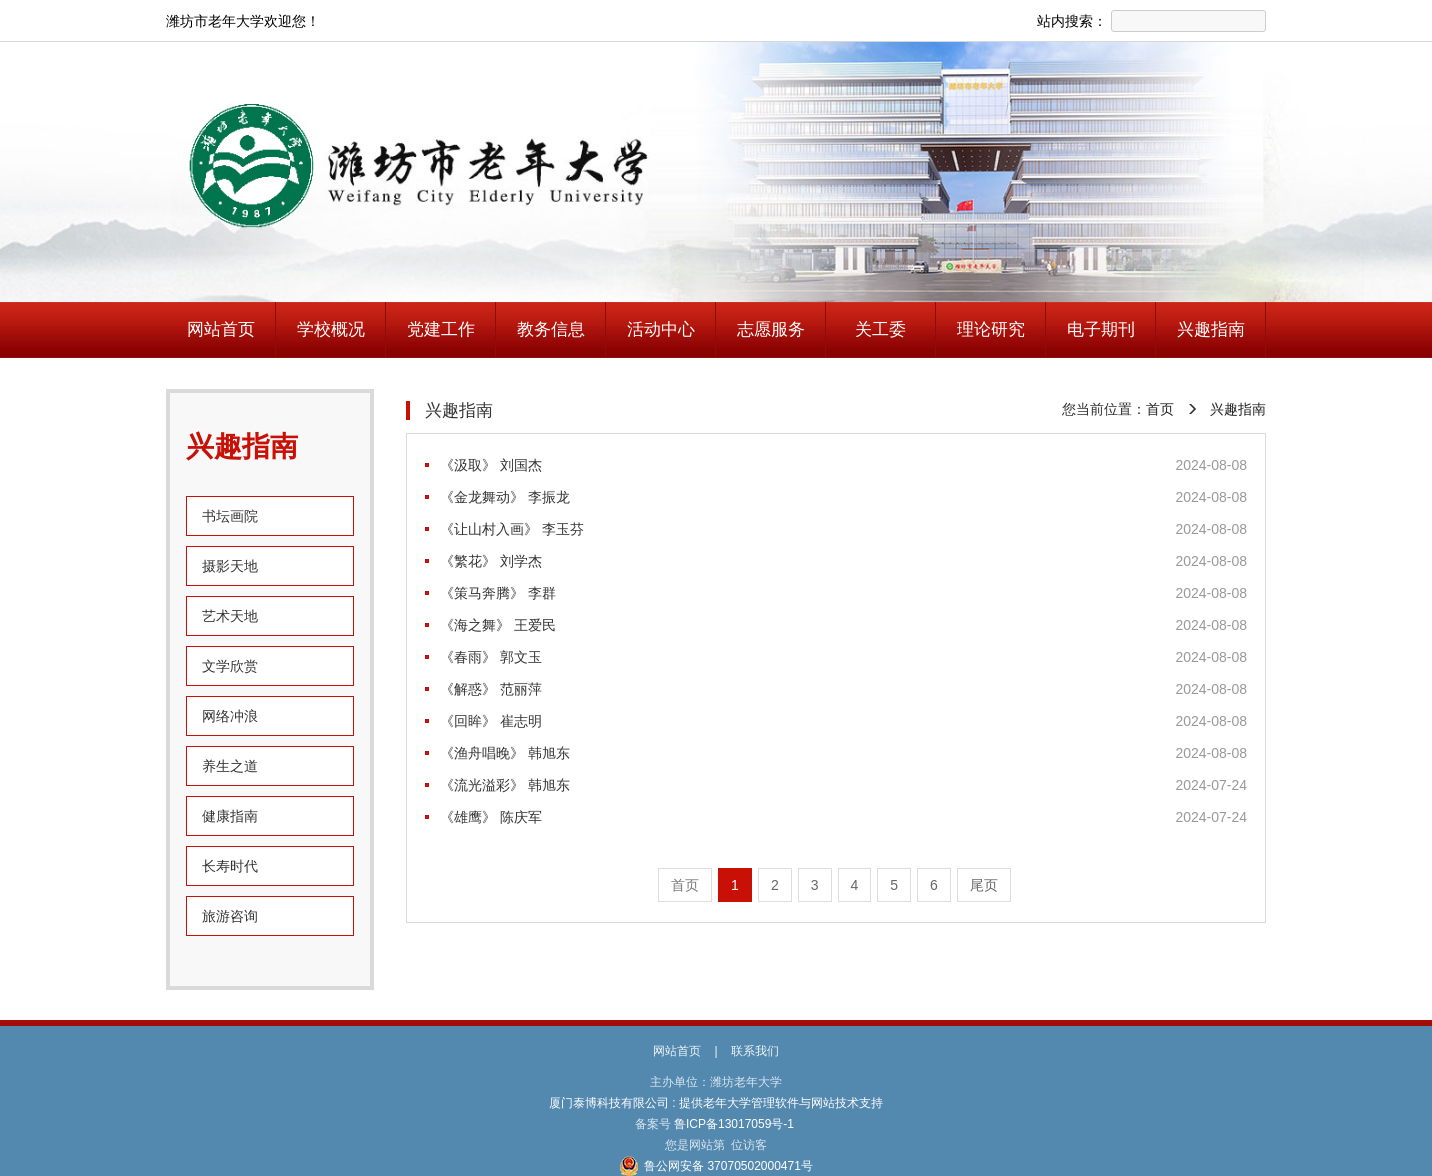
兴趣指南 (1211, 329)
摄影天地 (230, 566)
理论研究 (991, 329)
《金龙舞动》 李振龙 (505, 497)
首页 (1160, 409)
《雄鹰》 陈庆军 (491, 817)
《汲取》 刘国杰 (491, 465)
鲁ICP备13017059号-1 (734, 1124)
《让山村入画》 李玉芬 (512, 529)
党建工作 (441, 329)
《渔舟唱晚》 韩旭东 (505, 753)
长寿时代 (230, 866)
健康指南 (230, 816)
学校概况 (331, 329)
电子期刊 (1101, 329)
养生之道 (230, 766)
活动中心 (661, 329)
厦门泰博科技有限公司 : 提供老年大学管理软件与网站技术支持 (716, 1103)
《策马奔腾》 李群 (498, 593)
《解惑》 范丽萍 (491, 689)
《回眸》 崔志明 (491, 721)
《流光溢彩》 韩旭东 (505, 785)
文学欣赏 (230, 666)
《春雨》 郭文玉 (491, 657)
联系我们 (755, 1051)
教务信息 (551, 329)
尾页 (984, 885)
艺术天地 (230, 616)
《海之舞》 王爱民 (498, 625)
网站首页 (221, 329)
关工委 (880, 329)
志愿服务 (771, 329)
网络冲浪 (230, 716)
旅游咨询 (230, 916)
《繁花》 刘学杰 (491, 561)
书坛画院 (230, 516)
